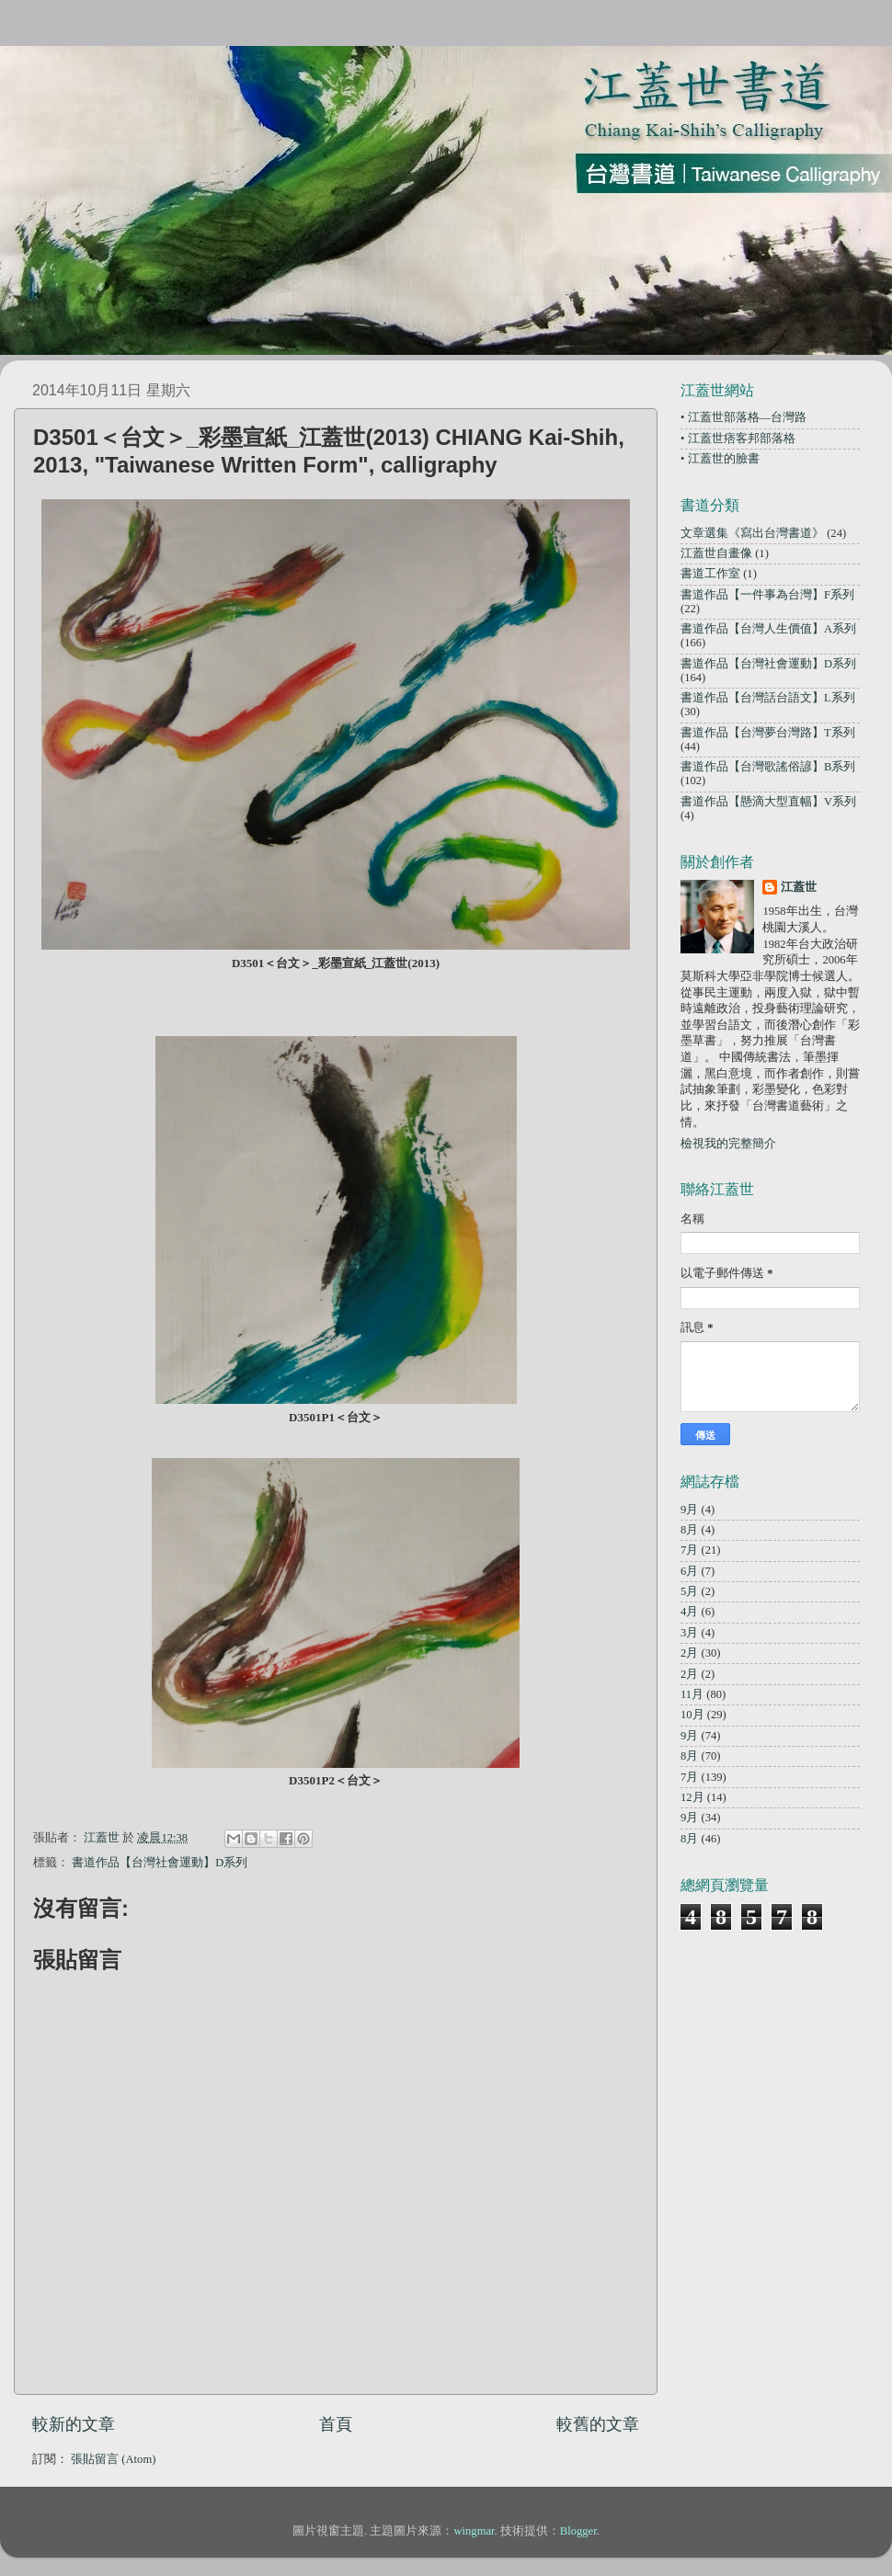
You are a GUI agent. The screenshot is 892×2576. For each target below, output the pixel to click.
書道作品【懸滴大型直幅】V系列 (768, 801)
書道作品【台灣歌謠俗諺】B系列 (767, 766)
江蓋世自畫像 (716, 553)
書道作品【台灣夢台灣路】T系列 (767, 732)
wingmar (473, 2531)
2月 (689, 1653)
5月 (689, 1591)
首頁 (335, 2424)
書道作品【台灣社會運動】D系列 (159, 1862)
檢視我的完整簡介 (728, 1143)
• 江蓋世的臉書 (720, 458)
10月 (692, 1714)
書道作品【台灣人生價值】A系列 (768, 628)
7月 (689, 1550)
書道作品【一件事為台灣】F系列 (767, 594)
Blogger (578, 2531)
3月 (689, 1632)
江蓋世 (799, 887)
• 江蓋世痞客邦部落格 (737, 438)
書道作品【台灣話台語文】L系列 (767, 697)
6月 (689, 1571)
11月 (691, 1694)
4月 (689, 1611)
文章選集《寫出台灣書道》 (752, 533)
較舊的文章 (597, 2424)
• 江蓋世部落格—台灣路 (743, 417)
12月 (692, 1797)
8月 (689, 1529)
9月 (689, 1509)
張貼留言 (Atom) (113, 2459)
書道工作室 (710, 573)
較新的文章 (73, 2424)
